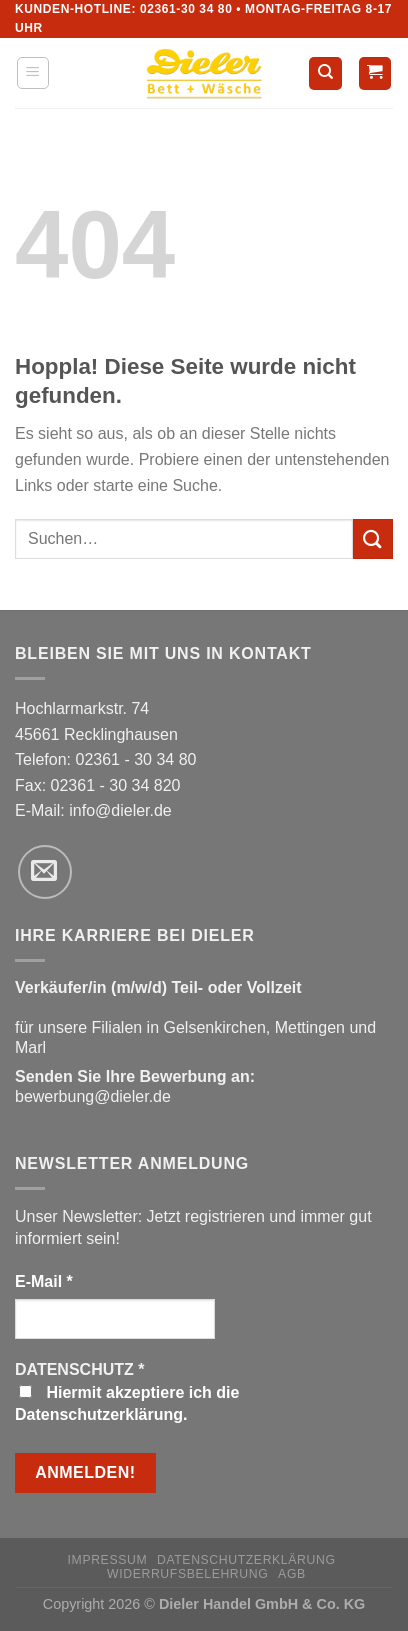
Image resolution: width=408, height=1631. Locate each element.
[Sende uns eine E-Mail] (45, 872)
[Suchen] (325, 73)
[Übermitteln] (373, 538)
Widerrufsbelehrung (187, 1574)
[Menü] (33, 73)
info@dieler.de (120, 810)
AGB (292, 1574)
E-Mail (44, 1281)
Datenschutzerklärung (246, 1560)
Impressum (108, 1560)
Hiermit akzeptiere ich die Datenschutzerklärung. (127, 1403)
